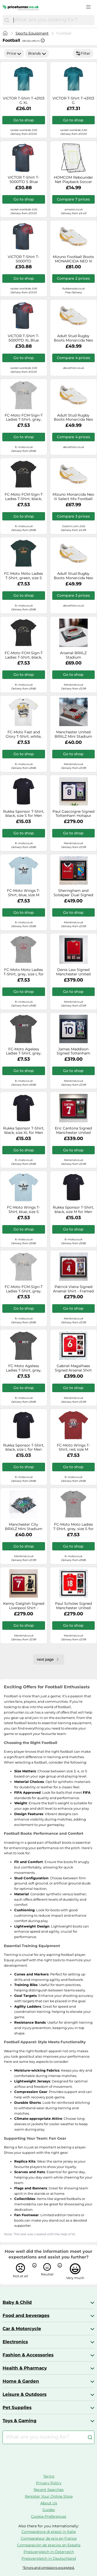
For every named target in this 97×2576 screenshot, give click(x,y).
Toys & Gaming (19, 2420)
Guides (48, 2509)
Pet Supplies (17, 2407)
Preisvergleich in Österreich (49, 2551)
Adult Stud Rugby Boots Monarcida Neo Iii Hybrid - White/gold (73, 338)
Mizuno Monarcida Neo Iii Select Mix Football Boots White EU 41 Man (73, 496)
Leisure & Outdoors (25, 2394)
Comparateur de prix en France (49, 2538)
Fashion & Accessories (28, 2354)
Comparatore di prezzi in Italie (48, 2531)
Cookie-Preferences (48, 2516)
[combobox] (52, 20)
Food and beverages (26, 2315)
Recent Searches (49, 2489)
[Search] (7, 20)
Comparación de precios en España (48, 2545)
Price (14, 53)
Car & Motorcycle (22, 2328)
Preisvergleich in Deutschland (48, 2558)
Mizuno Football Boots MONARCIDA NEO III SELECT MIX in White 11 (73, 259)
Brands (37, 53)
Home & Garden (21, 2381)
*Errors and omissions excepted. (49, 2568)
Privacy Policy (49, 2483)
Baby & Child (17, 2302)
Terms (48, 2476)
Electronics (15, 2341)
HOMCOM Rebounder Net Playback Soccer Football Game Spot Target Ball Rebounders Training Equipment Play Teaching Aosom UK (73, 179)
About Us (48, 2503)
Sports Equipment (32, 33)
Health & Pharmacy (25, 2368)
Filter (83, 53)
